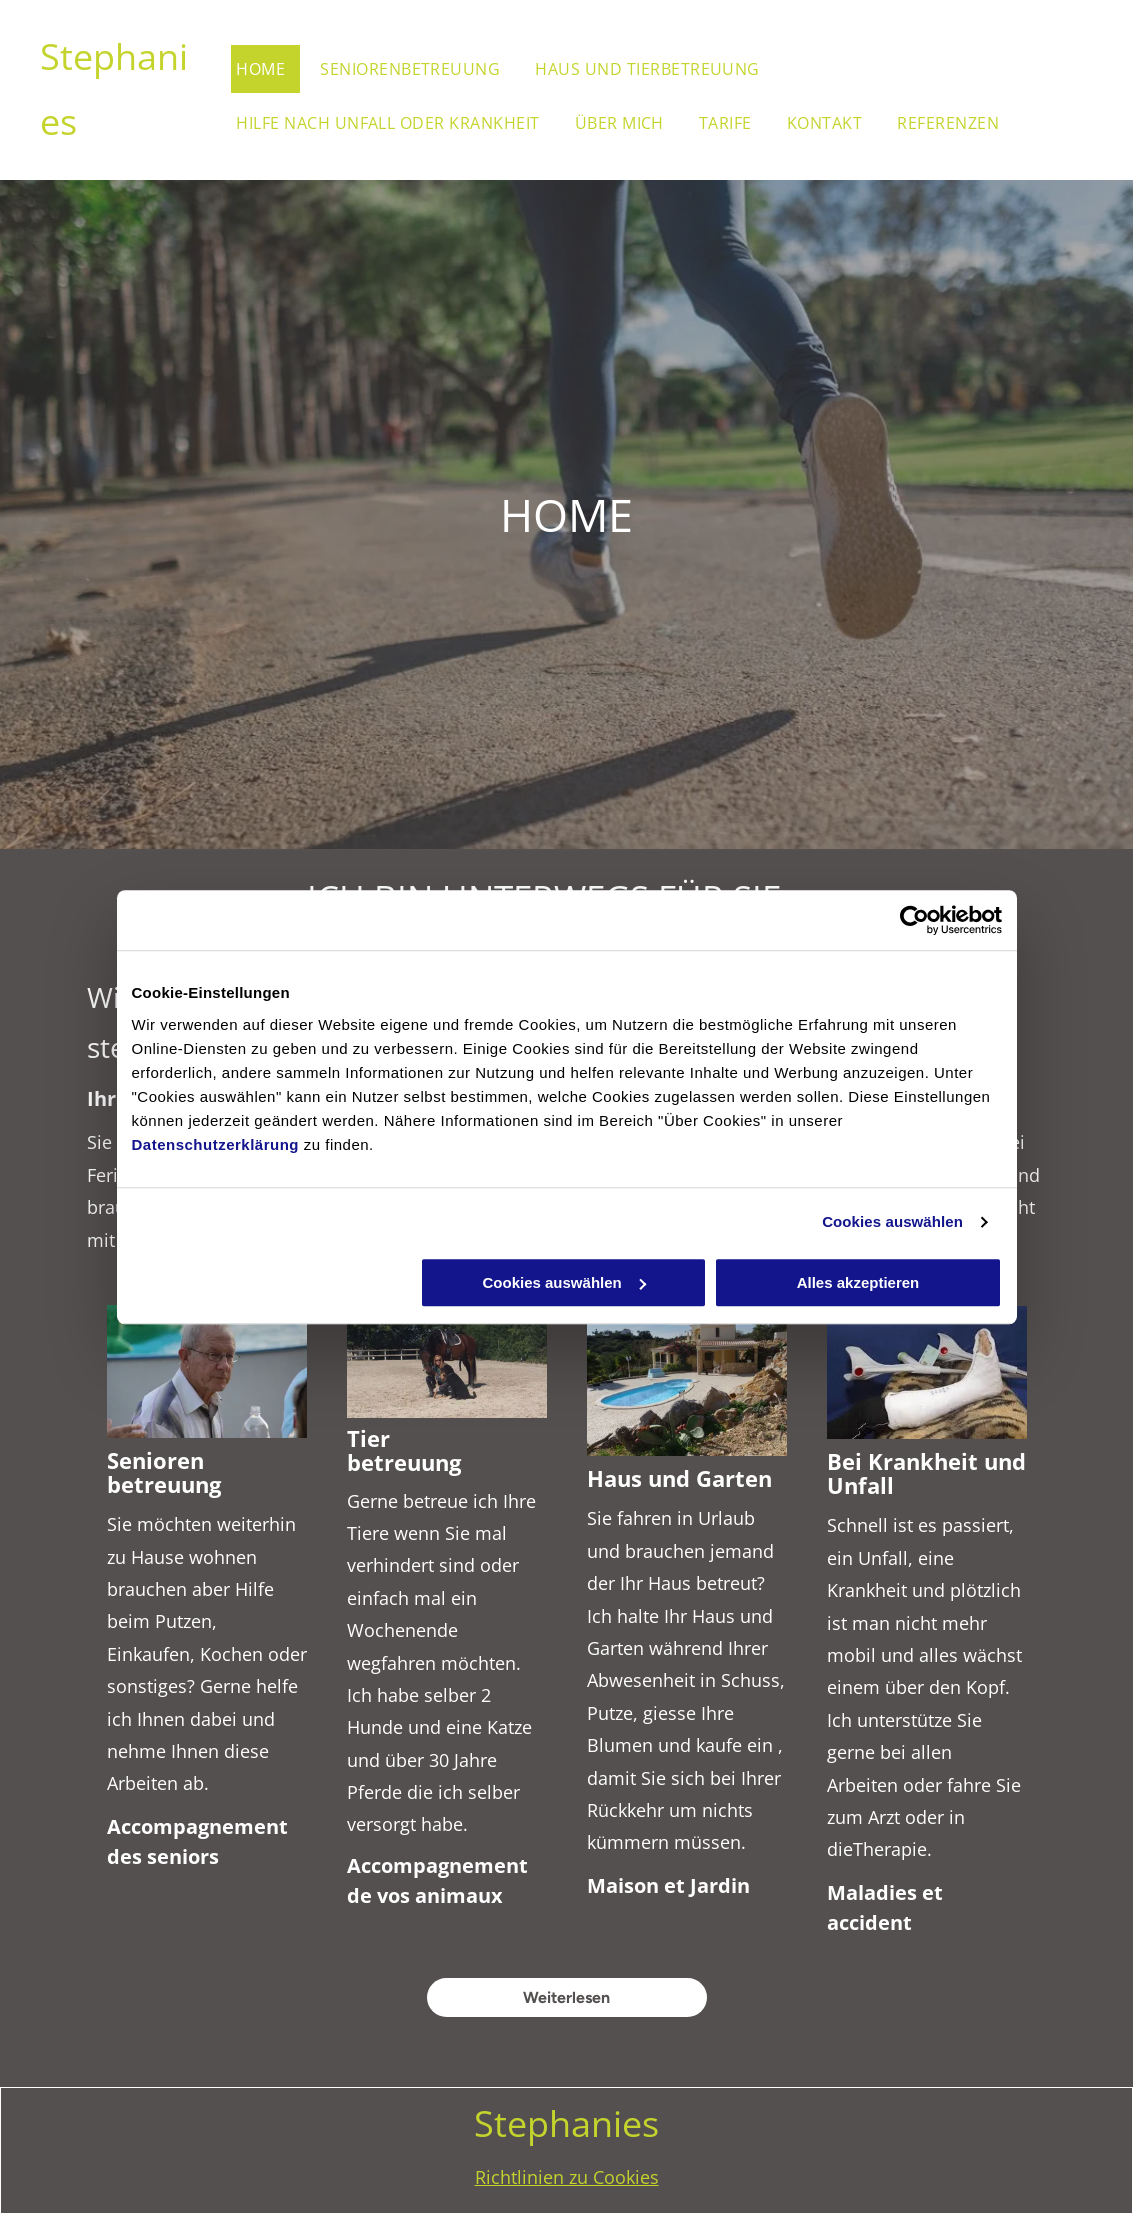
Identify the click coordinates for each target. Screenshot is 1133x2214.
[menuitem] (273, 69)
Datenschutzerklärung (216, 1144)
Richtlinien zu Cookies (567, 2177)
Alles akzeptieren (858, 1282)
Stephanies (566, 2123)
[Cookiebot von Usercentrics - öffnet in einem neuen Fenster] (914, 920)
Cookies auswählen (892, 1221)
